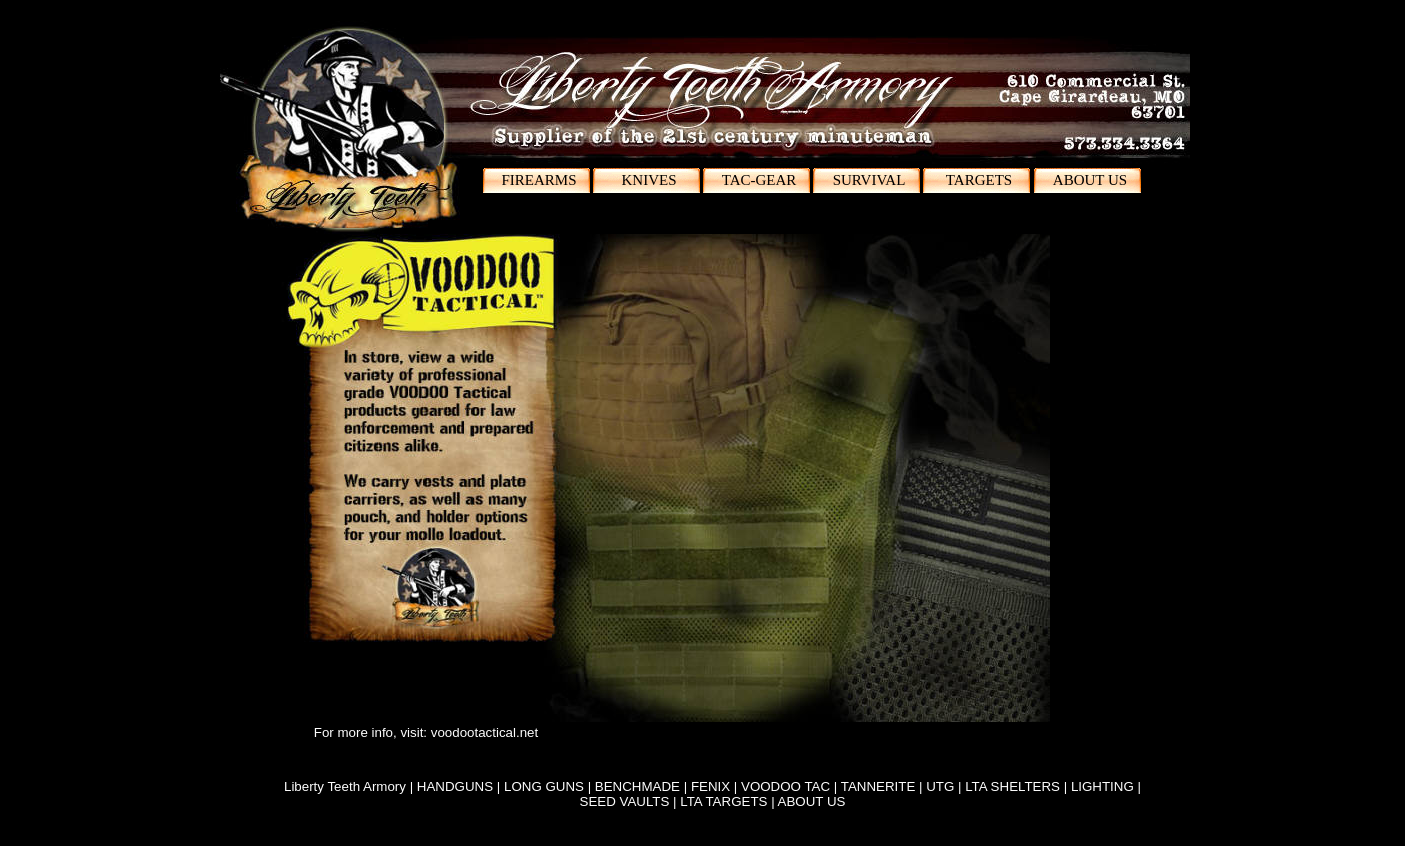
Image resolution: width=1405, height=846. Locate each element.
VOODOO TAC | (791, 786)
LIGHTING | (1106, 786)
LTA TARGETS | (728, 801)
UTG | (945, 786)
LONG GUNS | (549, 786)
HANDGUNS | (460, 786)
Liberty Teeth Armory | (350, 786)
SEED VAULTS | (630, 801)
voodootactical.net (484, 732)
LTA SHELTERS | (1018, 786)
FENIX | (716, 786)
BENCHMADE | (643, 786)
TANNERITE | (883, 786)
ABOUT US (812, 801)
